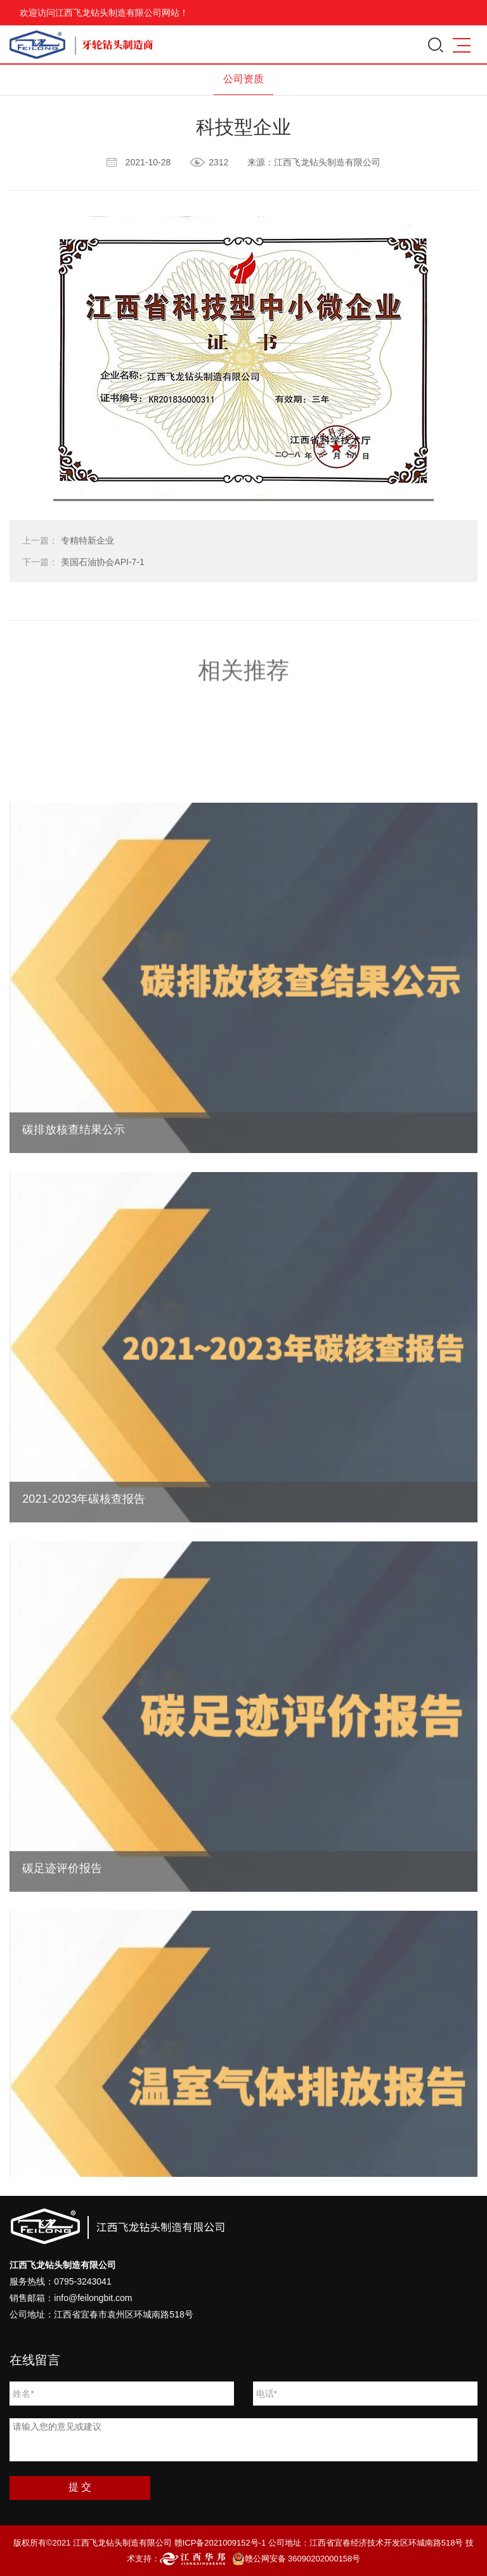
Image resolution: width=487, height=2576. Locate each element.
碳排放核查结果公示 (73, 1208)
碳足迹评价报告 (62, 1947)
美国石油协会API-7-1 (83, 562)
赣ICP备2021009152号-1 (220, 2542)
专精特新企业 (68, 540)
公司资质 (243, 78)
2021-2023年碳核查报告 (83, 1578)
